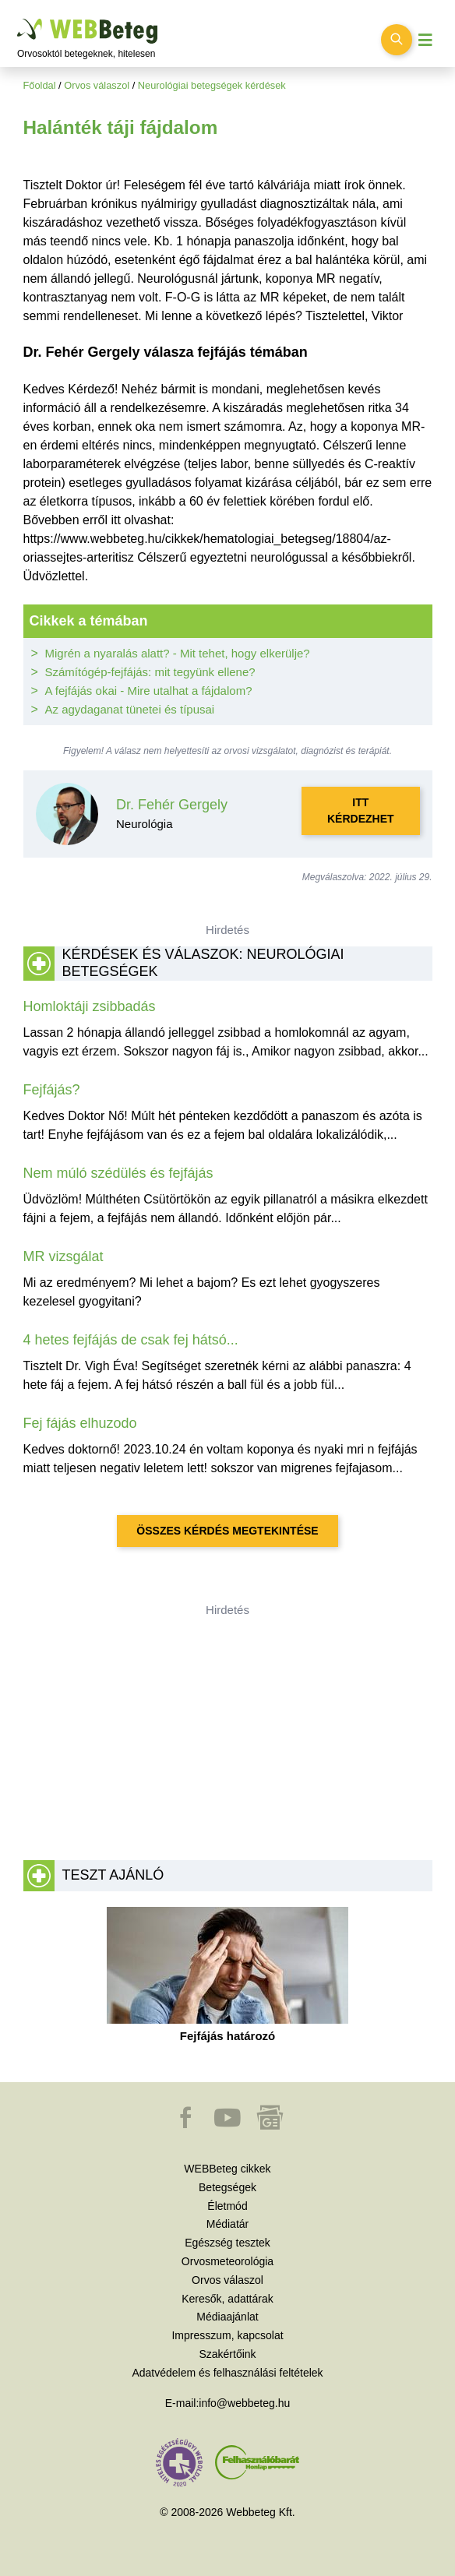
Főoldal (39, 85)
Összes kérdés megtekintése (227, 1530)
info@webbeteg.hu (244, 2403)
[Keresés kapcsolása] (396, 39)
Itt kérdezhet (360, 810)
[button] (187, 2125)
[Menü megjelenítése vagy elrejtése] (425, 40)
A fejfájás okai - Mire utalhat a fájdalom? (148, 690)
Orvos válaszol (96, 85)
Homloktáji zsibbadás (89, 1006)
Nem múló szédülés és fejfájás (118, 1173)
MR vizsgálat (63, 1256)
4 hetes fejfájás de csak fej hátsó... (130, 1340)
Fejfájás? (51, 1090)
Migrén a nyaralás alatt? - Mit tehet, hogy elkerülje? (177, 653)
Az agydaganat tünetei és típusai (130, 709)
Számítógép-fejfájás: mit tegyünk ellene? (150, 671)
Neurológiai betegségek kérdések (212, 85)
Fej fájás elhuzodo (80, 1423)
